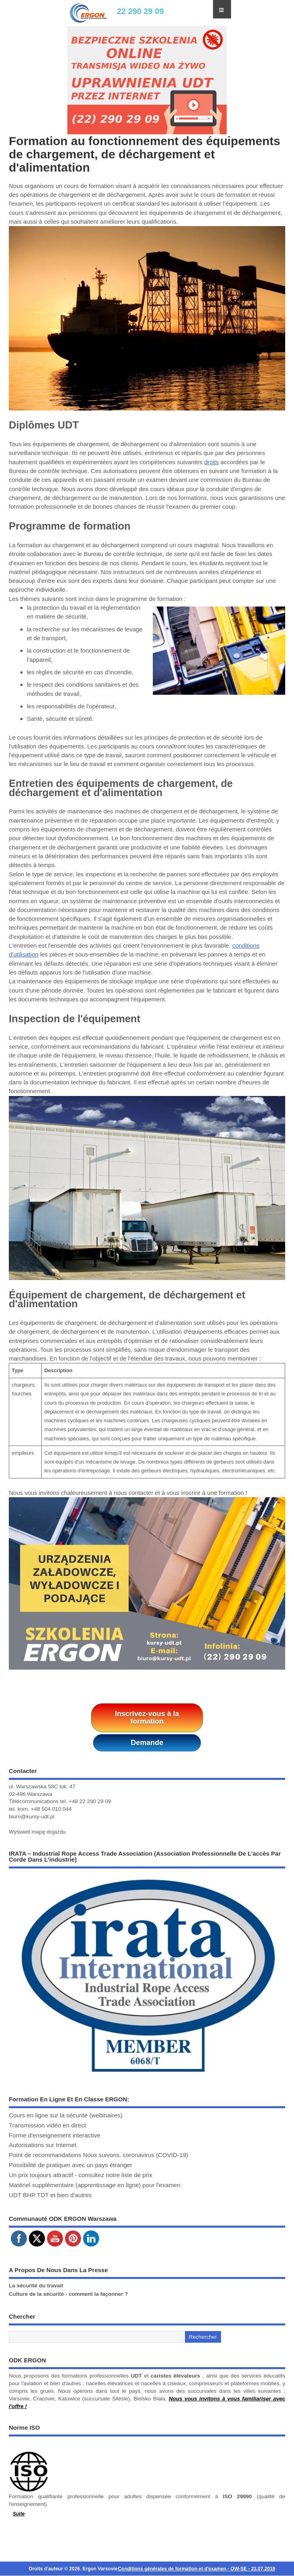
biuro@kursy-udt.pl (32, 1817)
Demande (147, 1743)
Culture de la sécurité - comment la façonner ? (68, 2294)
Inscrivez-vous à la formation (147, 1717)
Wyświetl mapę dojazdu (37, 1832)
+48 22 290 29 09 (90, 1801)
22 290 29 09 (140, 11)
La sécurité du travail (36, 2286)
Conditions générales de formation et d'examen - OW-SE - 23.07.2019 (196, 2569)
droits (211, 462)
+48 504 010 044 (51, 1809)
